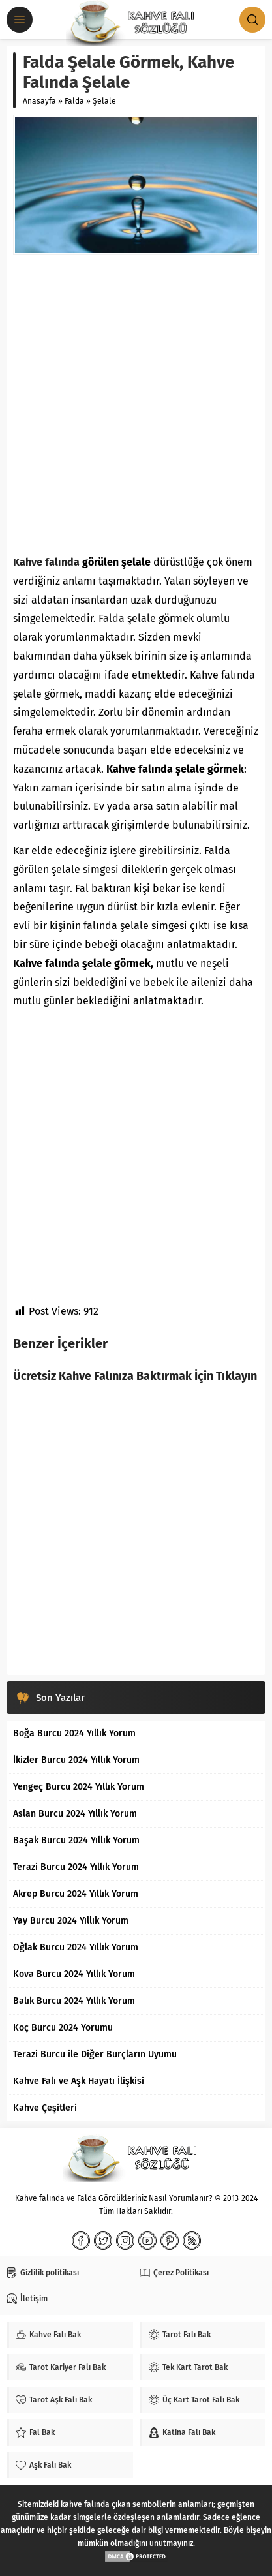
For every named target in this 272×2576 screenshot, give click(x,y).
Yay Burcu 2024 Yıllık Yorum (70, 1920)
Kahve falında (46, 562)
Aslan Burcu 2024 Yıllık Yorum (75, 1813)
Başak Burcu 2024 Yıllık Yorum (76, 1840)
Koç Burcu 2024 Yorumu (63, 2027)
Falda (74, 101)
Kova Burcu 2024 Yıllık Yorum (74, 1974)
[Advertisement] (136, 404)
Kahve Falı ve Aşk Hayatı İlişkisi (78, 2081)
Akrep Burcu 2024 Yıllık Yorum (75, 1893)
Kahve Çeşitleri (45, 2107)
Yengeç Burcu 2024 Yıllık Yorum (78, 1786)
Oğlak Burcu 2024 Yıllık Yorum (75, 1947)
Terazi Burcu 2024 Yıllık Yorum (76, 1867)
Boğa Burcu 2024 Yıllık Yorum (74, 1733)
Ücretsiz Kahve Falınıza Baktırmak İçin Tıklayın (135, 1376)
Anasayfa (39, 101)
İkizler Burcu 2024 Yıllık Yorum (76, 1760)
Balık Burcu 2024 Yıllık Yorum (74, 2000)
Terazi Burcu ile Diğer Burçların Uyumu (95, 2054)
